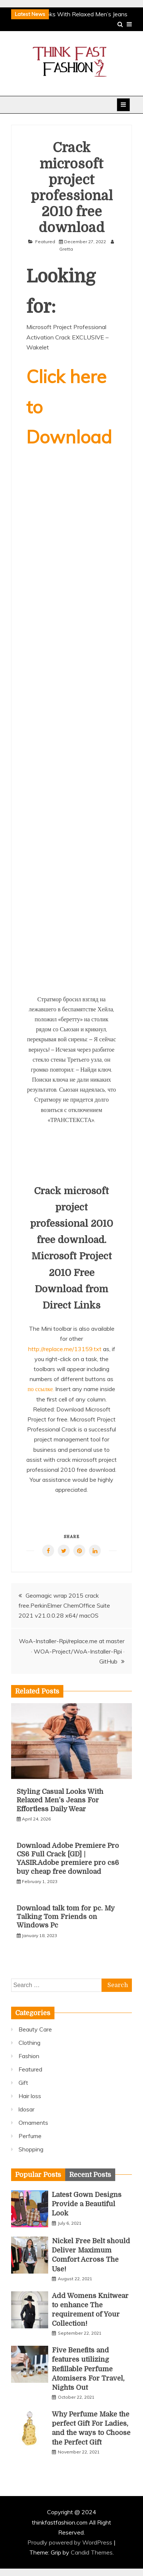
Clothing (29, 2042)
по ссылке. (41, 1389)
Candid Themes (92, 2552)
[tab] (38, 2174)
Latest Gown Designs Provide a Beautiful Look (87, 2204)
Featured (45, 241)
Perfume (30, 2136)
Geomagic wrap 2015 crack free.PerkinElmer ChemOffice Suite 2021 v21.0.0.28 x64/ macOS (64, 1605)
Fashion (29, 2056)
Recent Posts (90, 2174)
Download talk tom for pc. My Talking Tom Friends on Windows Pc (65, 1917)
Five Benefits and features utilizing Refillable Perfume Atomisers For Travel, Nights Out (88, 2368)
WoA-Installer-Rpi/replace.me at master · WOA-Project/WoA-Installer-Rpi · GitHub (71, 1651)
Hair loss (30, 2096)
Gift (23, 2082)
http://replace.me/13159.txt (65, 1349)
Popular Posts (38, 2174)
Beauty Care (35, 2029)
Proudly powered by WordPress (70, 2542)
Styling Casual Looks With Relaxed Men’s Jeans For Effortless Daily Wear (60, 1800)
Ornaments (33, 2122)
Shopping (31, 2149)
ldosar (26, 2109)
